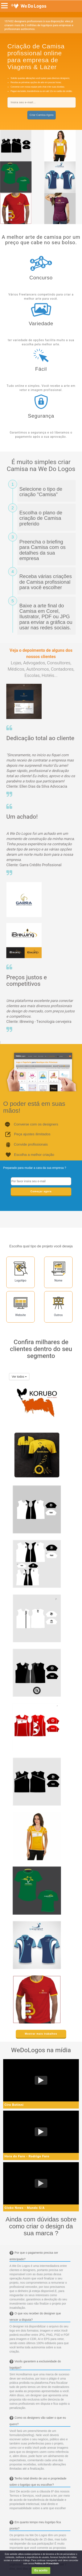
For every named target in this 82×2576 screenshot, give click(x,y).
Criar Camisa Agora (41, 114)
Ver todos (19, 1376)
